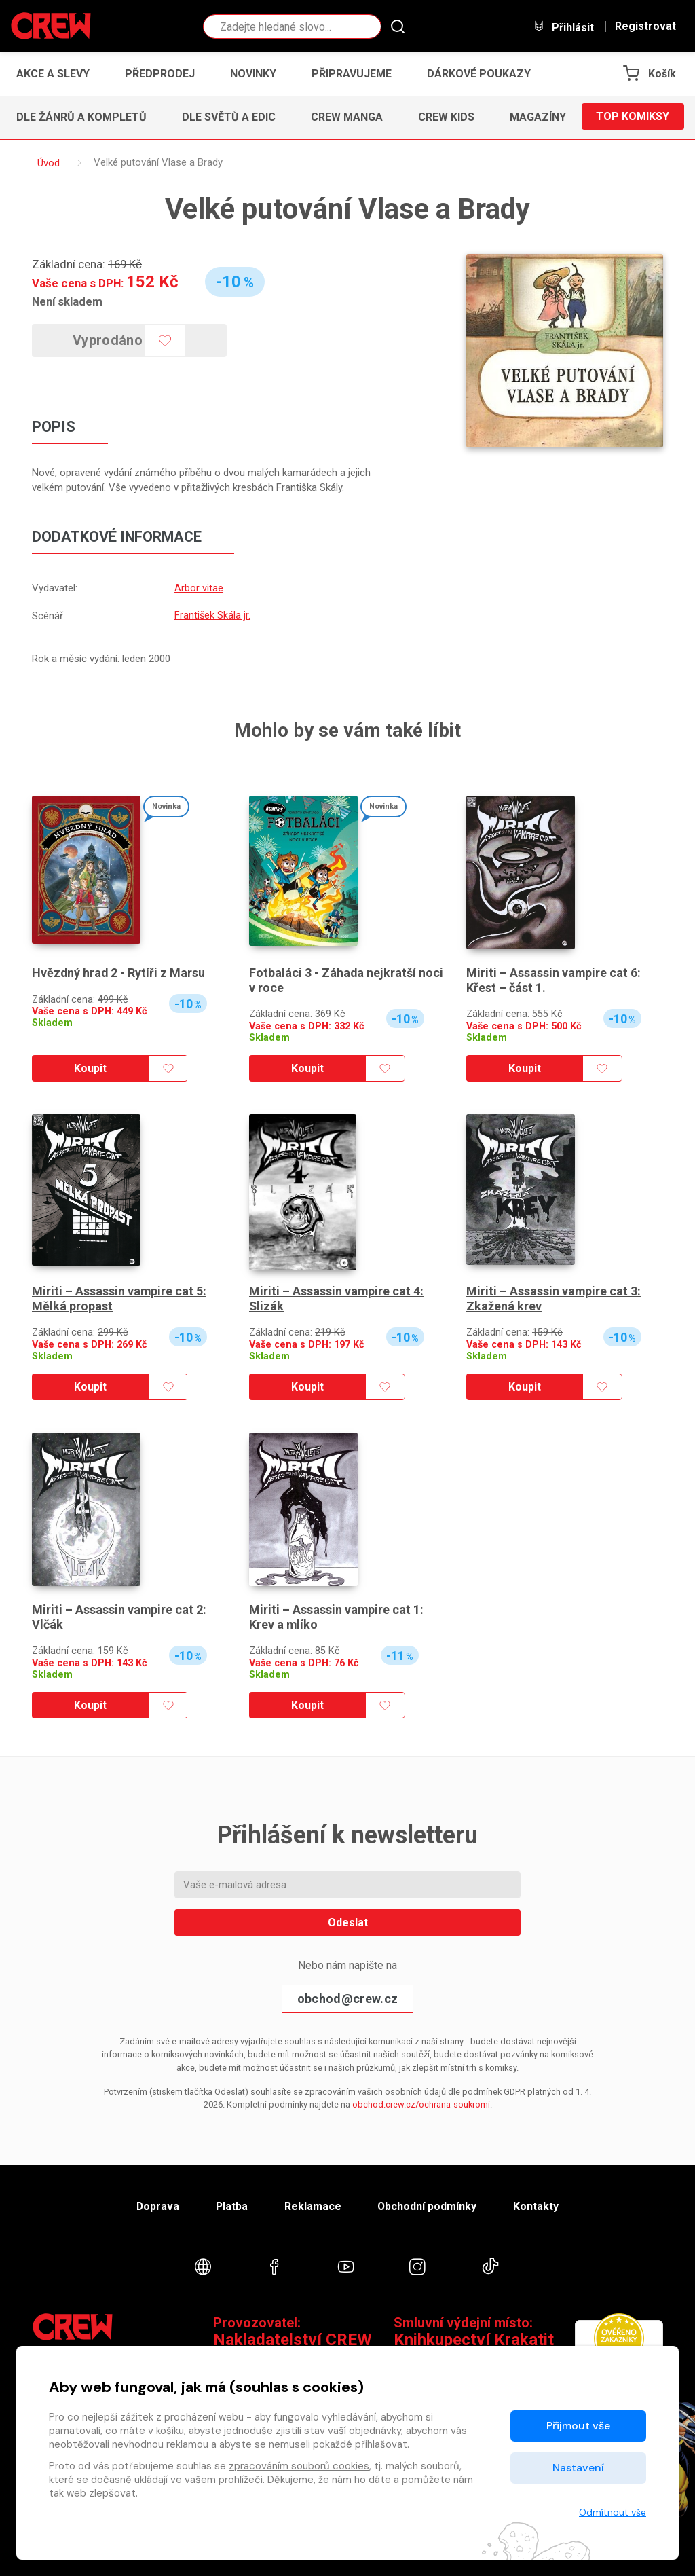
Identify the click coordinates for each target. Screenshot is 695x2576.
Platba (230, 2205)
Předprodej (160, 73)
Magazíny (538, 117)
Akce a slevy (53, 73)
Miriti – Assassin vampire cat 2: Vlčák (119, 1615)
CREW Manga (347, 117)
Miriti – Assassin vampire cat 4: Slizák (336, 1297)
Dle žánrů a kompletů (81, 117)
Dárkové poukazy (479, 73)
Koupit (90, 1067)
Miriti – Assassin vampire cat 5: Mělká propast (119, 1297)
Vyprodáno (109, 340)
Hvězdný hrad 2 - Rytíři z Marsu (119, 971)
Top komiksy (632, 117)
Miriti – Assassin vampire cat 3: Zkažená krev (553, 1297)
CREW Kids (446, 117)
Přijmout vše (578, 2425)
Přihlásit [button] (563, 26)
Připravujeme (352, 73)
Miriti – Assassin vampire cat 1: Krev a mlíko (336, 1615)
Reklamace (312, 2205)
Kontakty (538, 2205)
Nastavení (578, 2468)
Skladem (52, 1021)
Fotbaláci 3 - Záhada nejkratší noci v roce (346, 978)
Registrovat (645, 26)
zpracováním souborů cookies (299, 2466)
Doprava (155, 2205)
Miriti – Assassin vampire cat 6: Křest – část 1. (553, 978)
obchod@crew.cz (347, 1997)
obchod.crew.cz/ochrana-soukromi (421, 2103)
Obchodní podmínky (428, 2205)
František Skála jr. (212, 614)
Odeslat (348, 1921)
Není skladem (67, 301)
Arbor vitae (198, 588)
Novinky (253, 73)
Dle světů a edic (229, 117)
